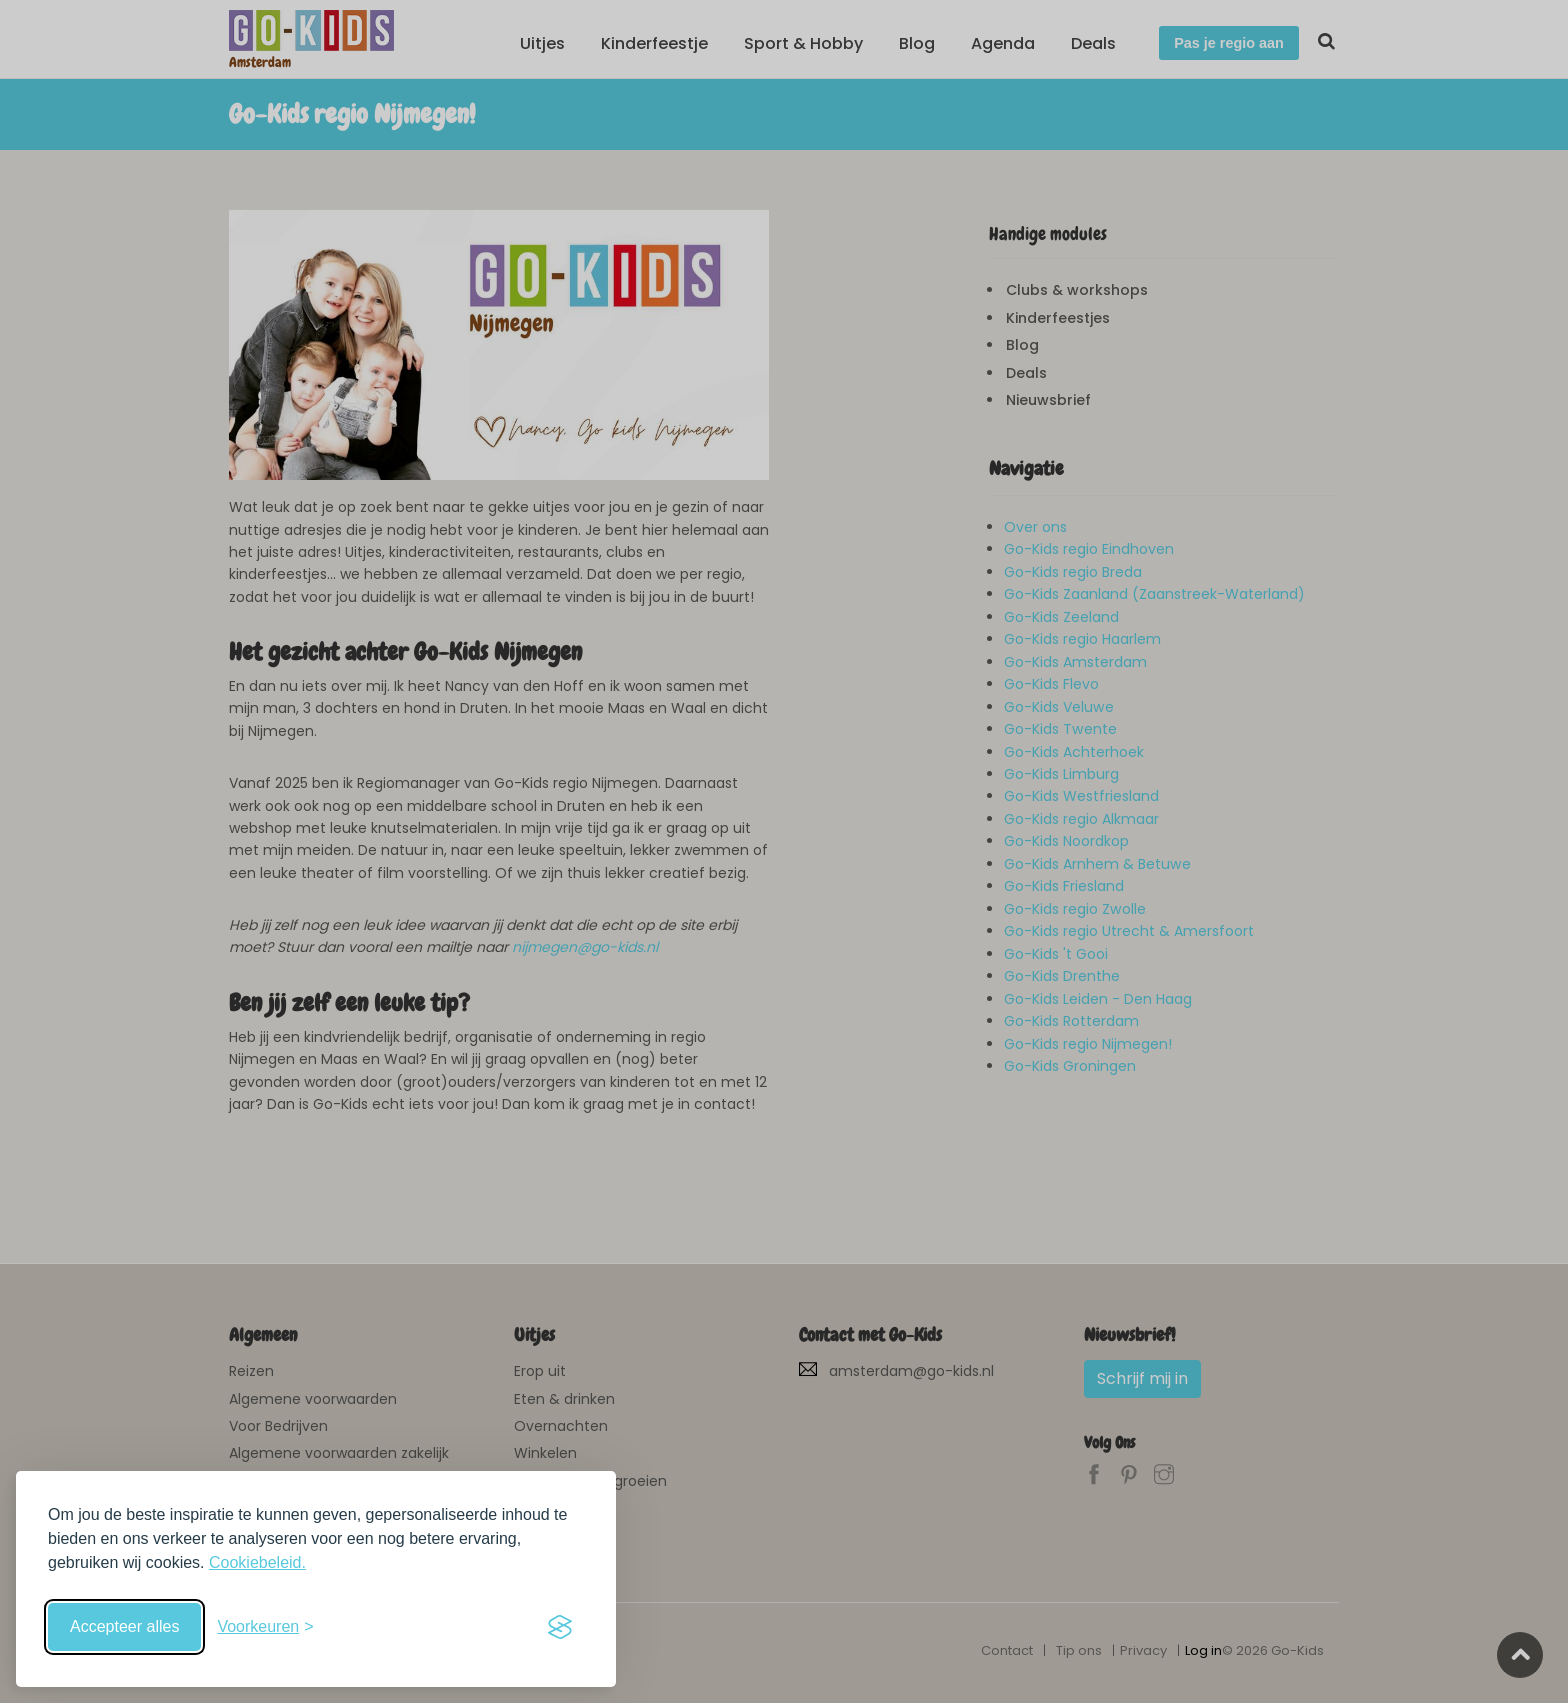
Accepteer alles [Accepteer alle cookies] (124, 1626)
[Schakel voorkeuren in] (265, 1627)
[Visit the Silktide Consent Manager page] (560, 1627)
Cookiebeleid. (257, 1562)
